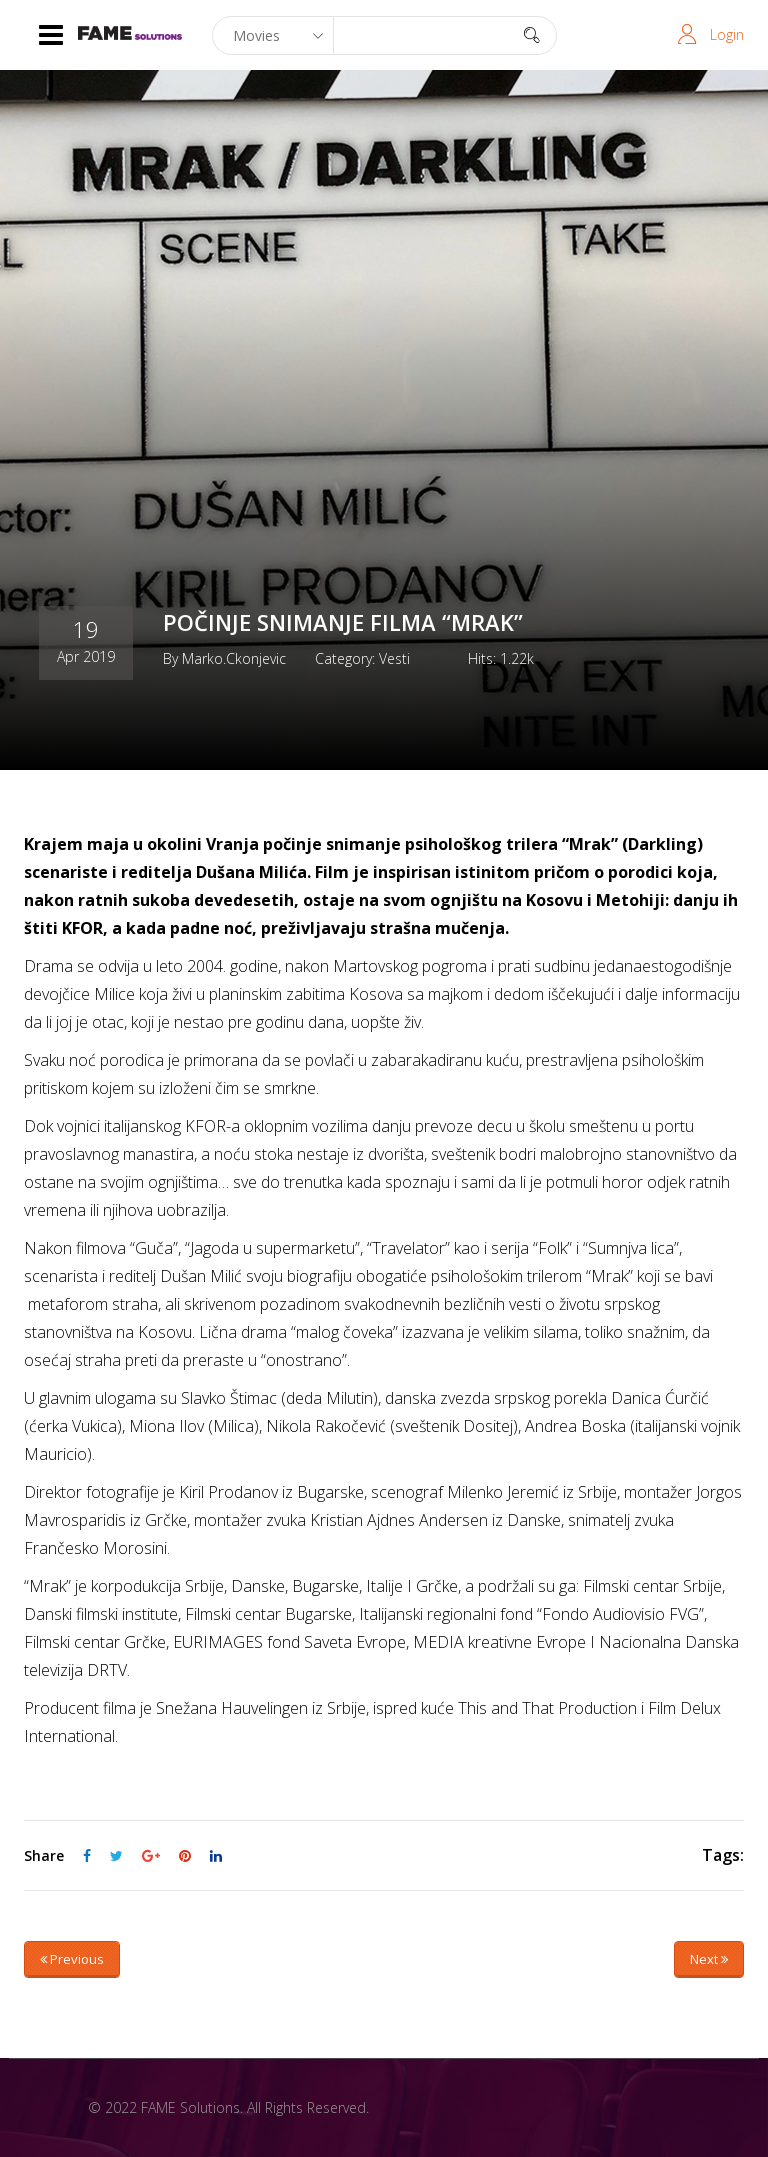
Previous (72, 1959)
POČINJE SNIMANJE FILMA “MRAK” (343, 622)
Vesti (394, 657)
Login (727, 34)
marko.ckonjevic (234, 657)
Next (709, 1959)
